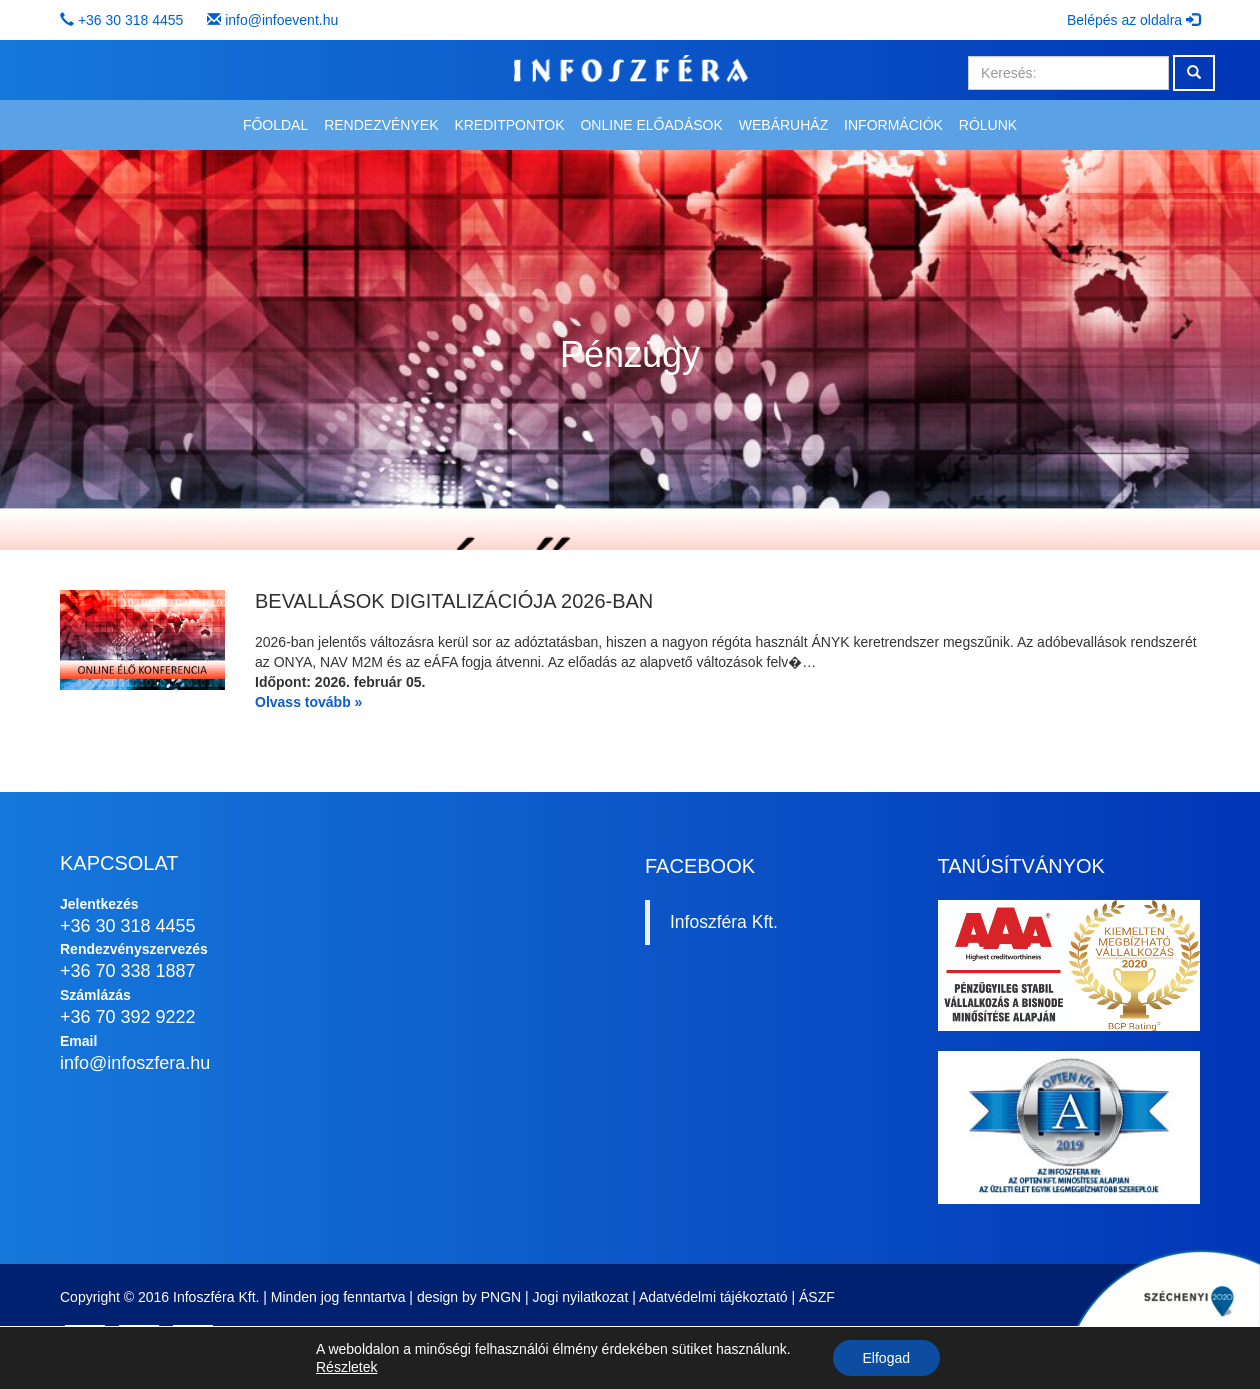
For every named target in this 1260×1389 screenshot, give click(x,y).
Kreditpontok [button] (509, 125)
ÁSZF (817, 1297)
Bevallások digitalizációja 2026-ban (454, 601)
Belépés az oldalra (1133, 20)
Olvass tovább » (308, 702)
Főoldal (275, 125)
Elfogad (886, 1358)
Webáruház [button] (783, 125)
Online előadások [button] (651, 125)
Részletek (346, 1367)
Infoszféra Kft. (724, 922)
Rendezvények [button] (381, 125)
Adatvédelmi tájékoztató (713, 1297)
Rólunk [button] (988, 125)
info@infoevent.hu (281, 20)
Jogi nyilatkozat (581, 1297)
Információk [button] (893, 125)
